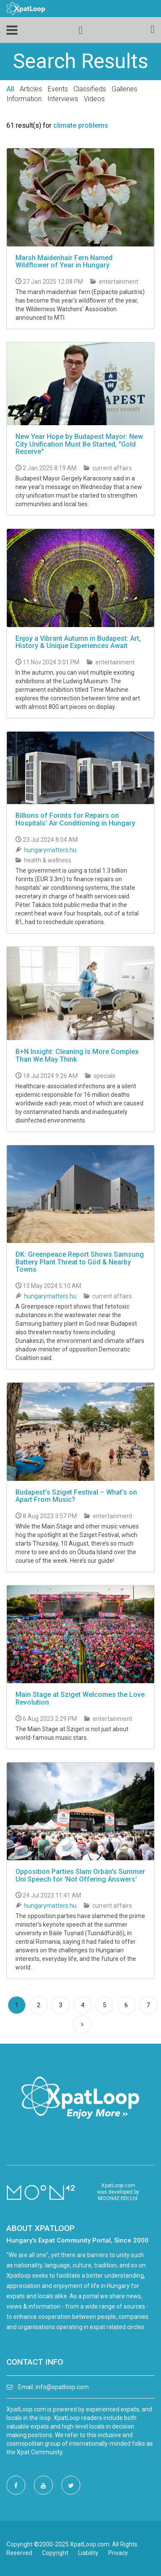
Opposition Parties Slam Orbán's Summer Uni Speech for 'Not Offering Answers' (80, 1875)
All (10, 89)
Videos (94, 99)
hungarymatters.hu (50, 850)
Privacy (118, 2552)
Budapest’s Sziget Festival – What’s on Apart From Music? (76, 1496)
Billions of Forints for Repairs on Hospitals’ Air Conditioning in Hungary (75, 819)
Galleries (124, 89)
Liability (88, 2552)
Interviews (62, 99)
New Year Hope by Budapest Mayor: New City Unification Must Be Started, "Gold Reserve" (79, 444)
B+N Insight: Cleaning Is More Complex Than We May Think (77, 1055)
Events (58, 89)
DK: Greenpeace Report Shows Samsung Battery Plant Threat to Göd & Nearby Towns (79, 1261)
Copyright (55, 2552)
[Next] (82, 2024)
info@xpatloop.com (62, 2387)
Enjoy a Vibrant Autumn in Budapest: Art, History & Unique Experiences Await (78, 642)
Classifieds (89, 89)
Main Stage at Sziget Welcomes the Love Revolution (80, 1698)
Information (24, 99)
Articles (31, 89)
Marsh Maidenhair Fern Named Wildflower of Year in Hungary (63, 262)
